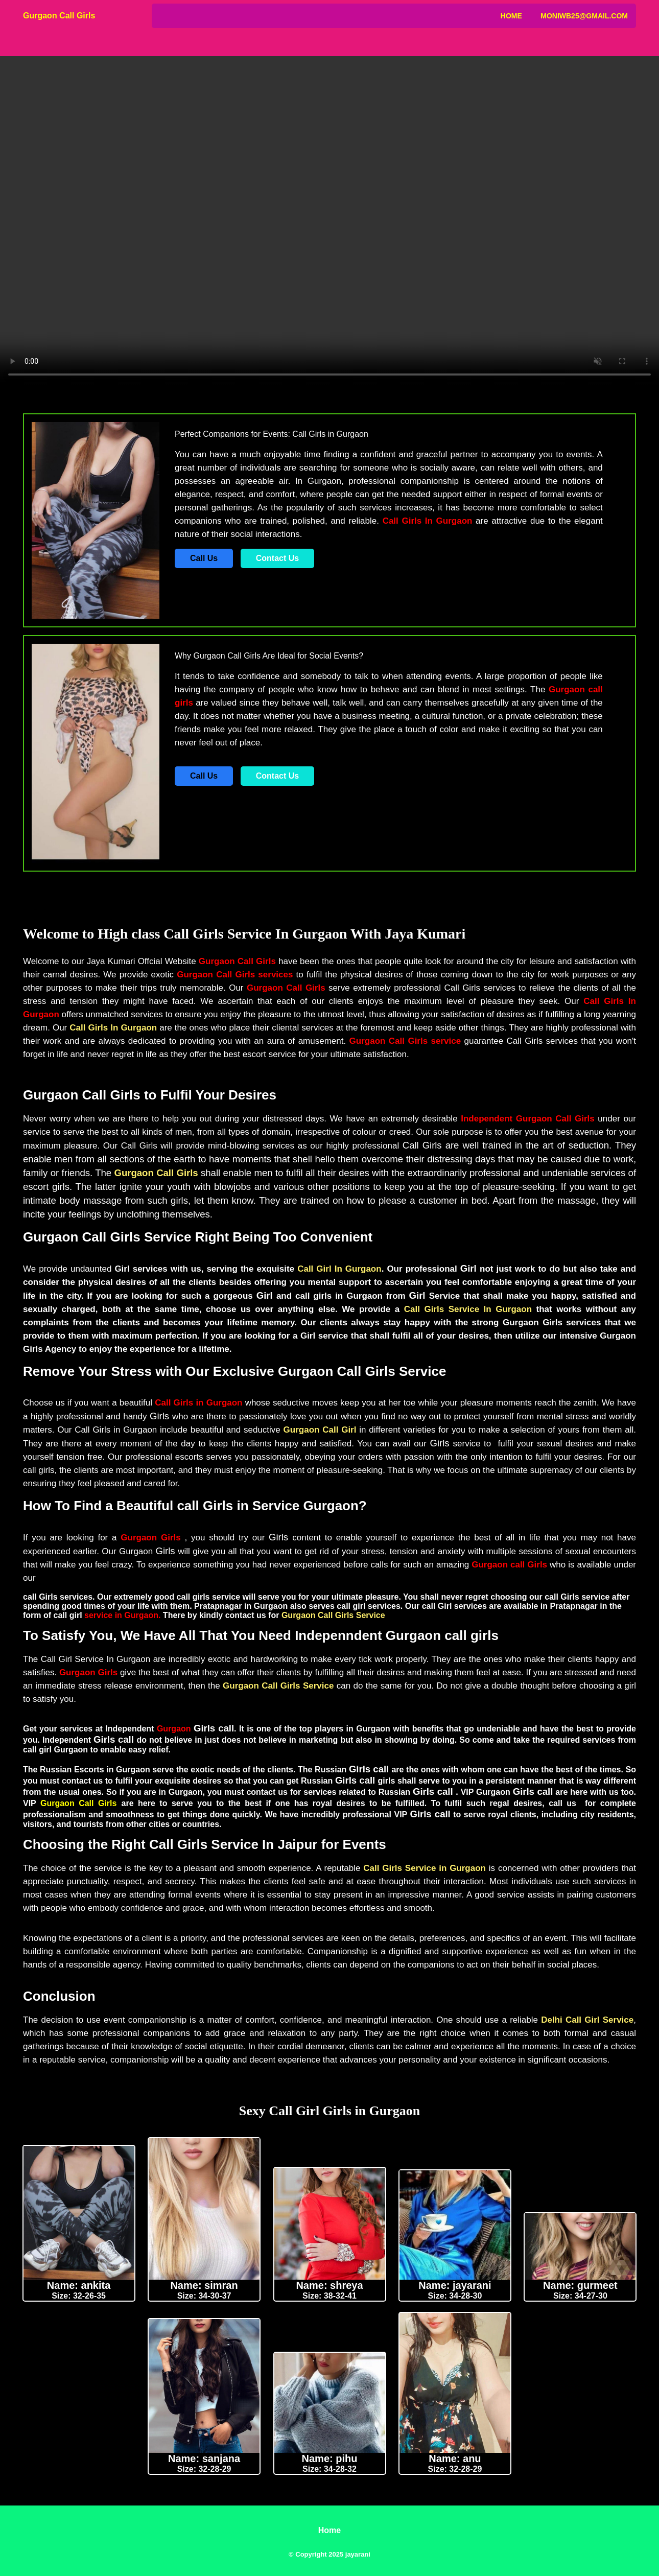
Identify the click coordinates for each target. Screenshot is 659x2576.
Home (511, 16)
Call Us (204, 558)
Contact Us (277, 558)
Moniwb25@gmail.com (584, 16)
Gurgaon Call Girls (59, 15)
